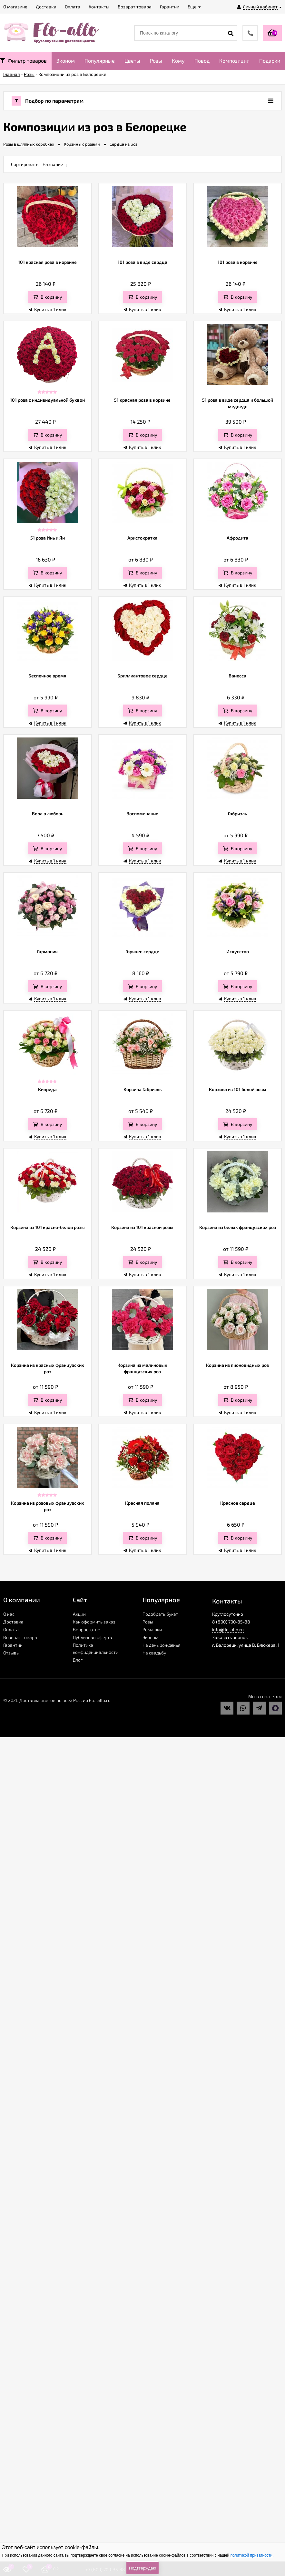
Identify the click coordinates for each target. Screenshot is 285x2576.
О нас (9, 1614)
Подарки (269, 60)
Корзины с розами (82, 144)
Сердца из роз (123, 144)
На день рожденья (161, 1645)
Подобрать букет (160, 1614)
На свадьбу (154, 1652)
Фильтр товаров (23, 60)
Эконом (65, 60)
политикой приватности (251, 2555)
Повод (202, 60)
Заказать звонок (230, 1637)
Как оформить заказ (94, 1621)
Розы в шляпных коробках (28, 144)
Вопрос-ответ (87, 1629)
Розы (156, 60)
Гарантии (13, 1645)
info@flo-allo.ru (228, 1629)
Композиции (234, 60)
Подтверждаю (142, 2568)
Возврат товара (20, 1637)
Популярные (99, 60)
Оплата (11, 1629)
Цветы (132, 60)
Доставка (13, 1621)
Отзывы (11, 1652)
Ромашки (152, 1629)
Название (53, 164)
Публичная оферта (92, 1637)
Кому (178, 60)
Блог (78, 1660)
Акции (79, 1614)
